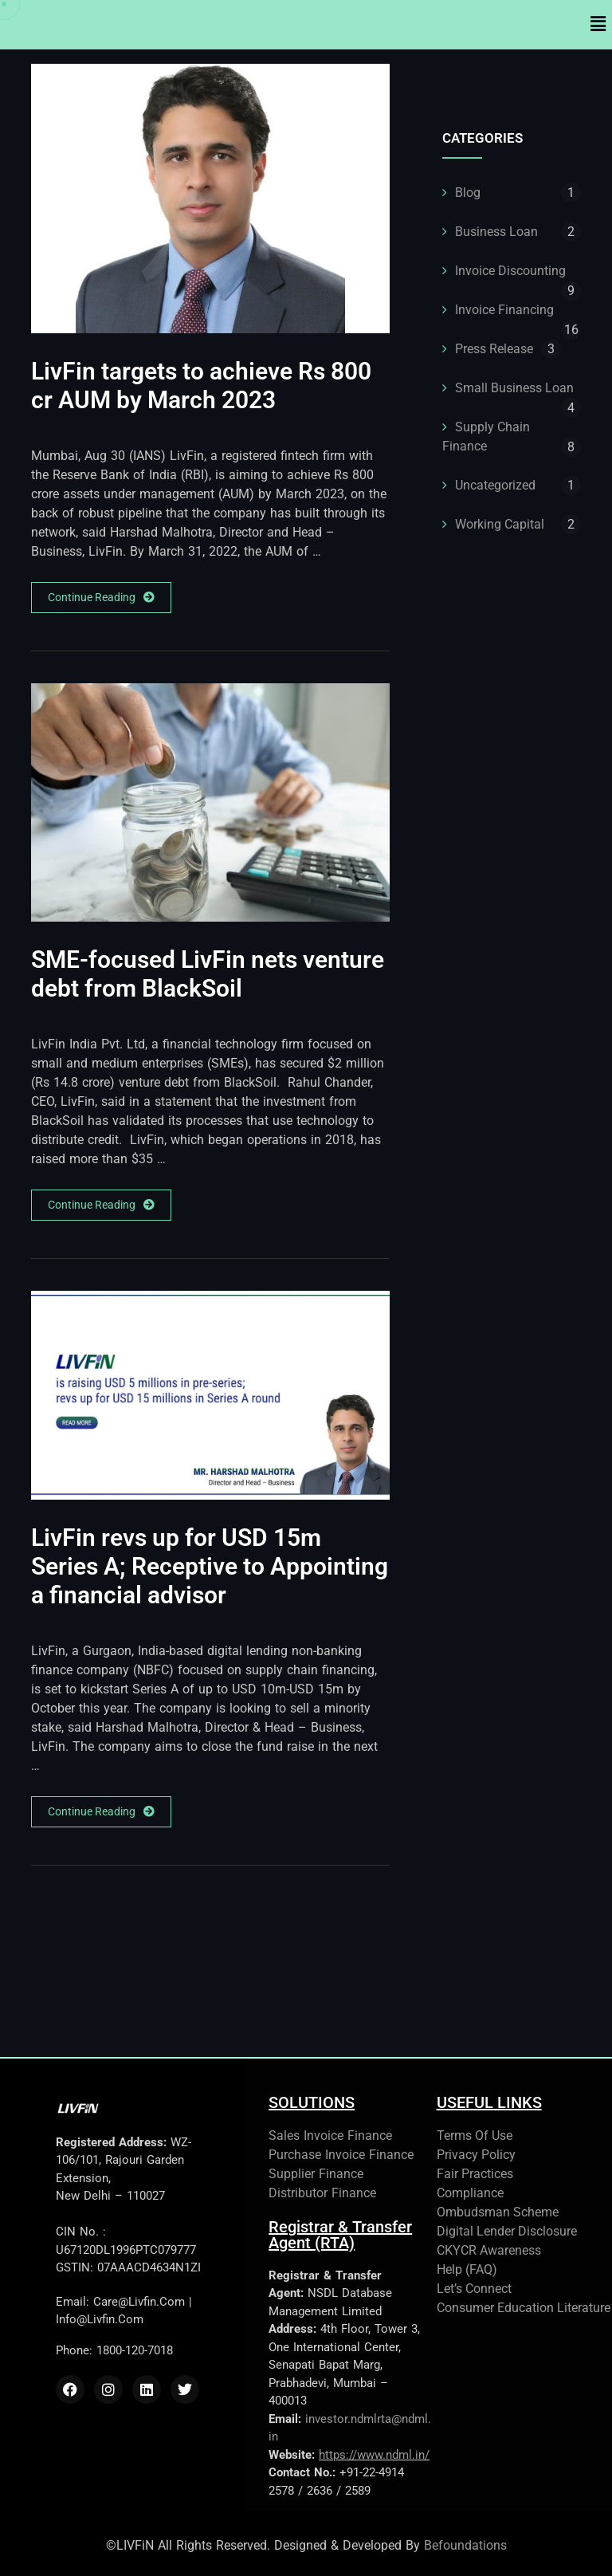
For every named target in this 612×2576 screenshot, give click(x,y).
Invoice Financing (504, 309)
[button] (598, 25)
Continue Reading (101, 597)
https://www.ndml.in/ (374, 2455)
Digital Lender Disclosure (507, 2231)
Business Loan (496, 231)
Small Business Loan (514, 387)
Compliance (470, 2192)
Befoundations (465, 2545)
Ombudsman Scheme (498, 2212)
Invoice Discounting (510, 270)
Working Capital (499, 524)
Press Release (494, 348)
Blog (468, 192)
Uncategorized (495, 485)
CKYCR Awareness (489, 2250)
